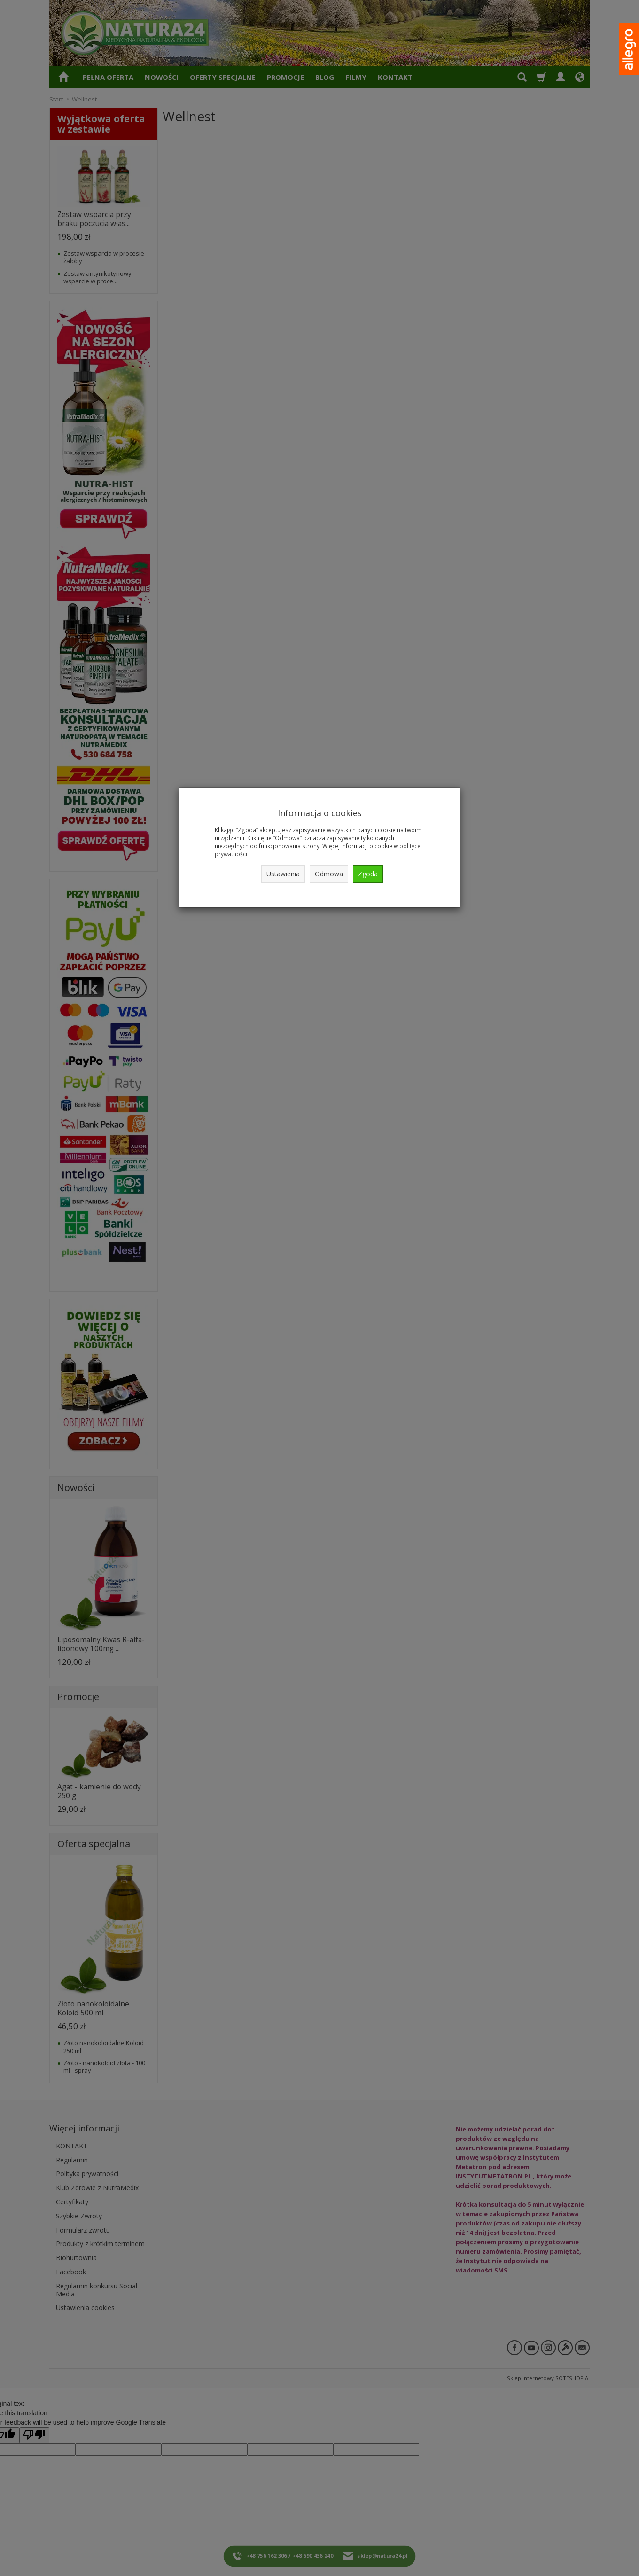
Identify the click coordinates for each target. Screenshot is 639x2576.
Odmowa (329, 873)
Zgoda (368, 873)
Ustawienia (283, 873)
